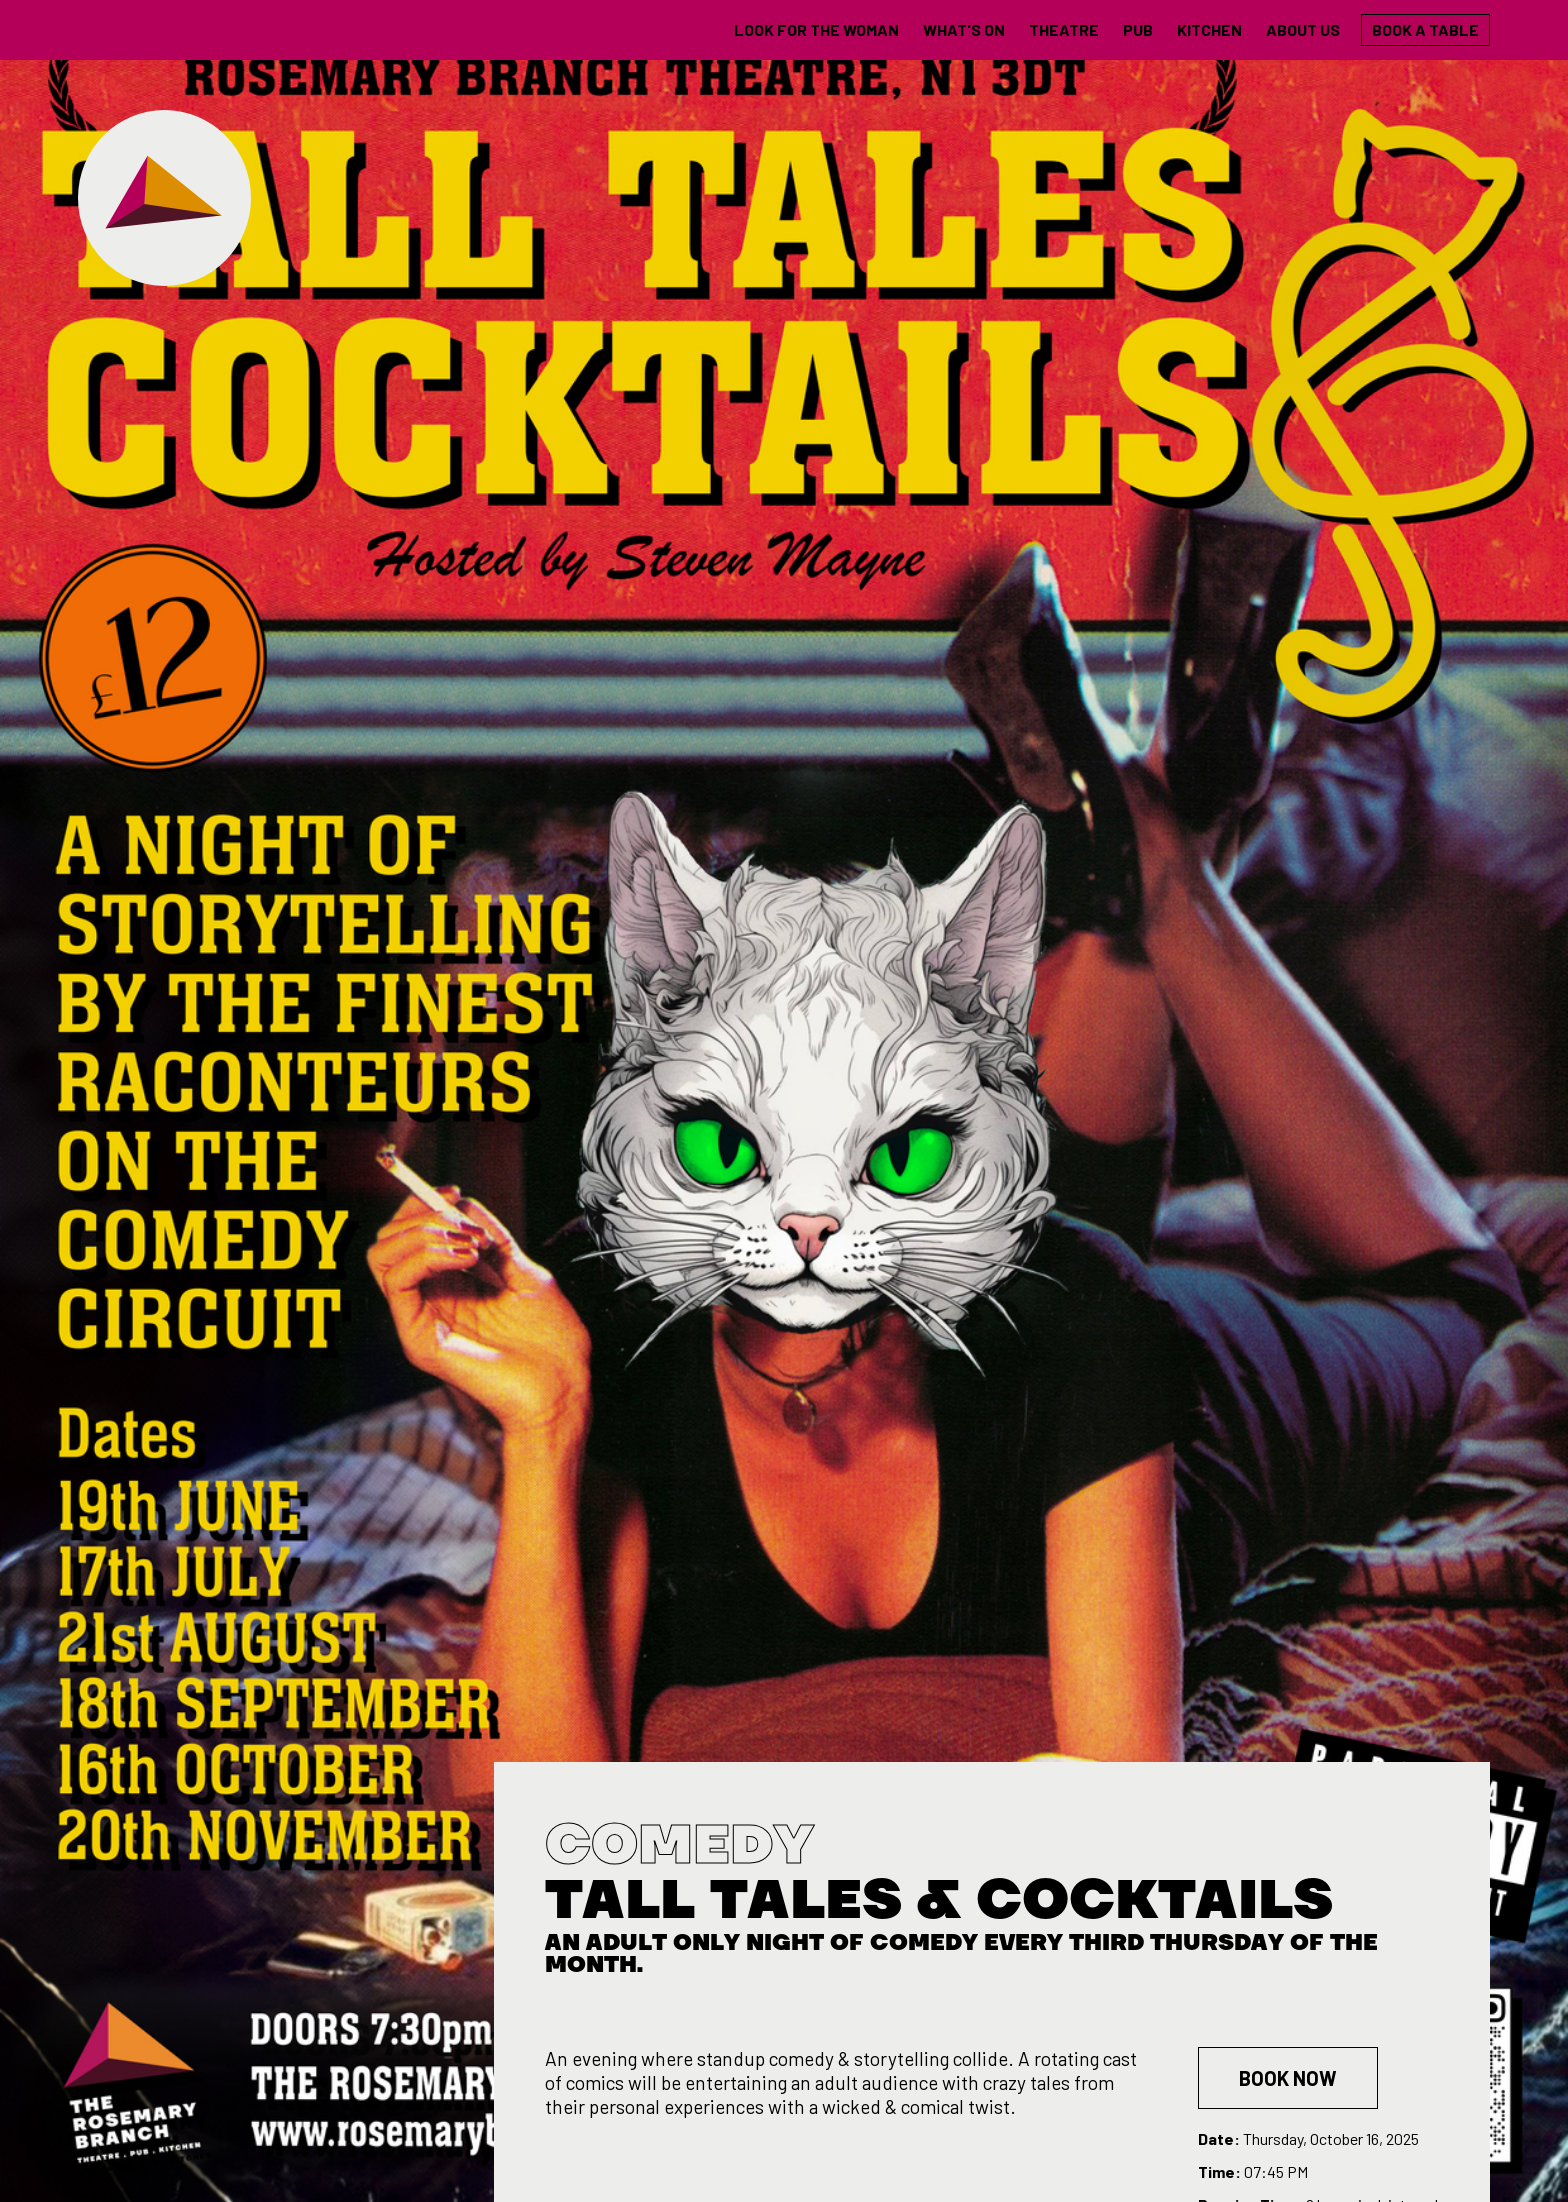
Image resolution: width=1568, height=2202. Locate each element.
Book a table (1425, 29)
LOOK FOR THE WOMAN (816, 29)
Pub (1138, 29)
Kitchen (1209, 29)
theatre (1064, 29)
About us (1303, 29)
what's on (964, 29)
